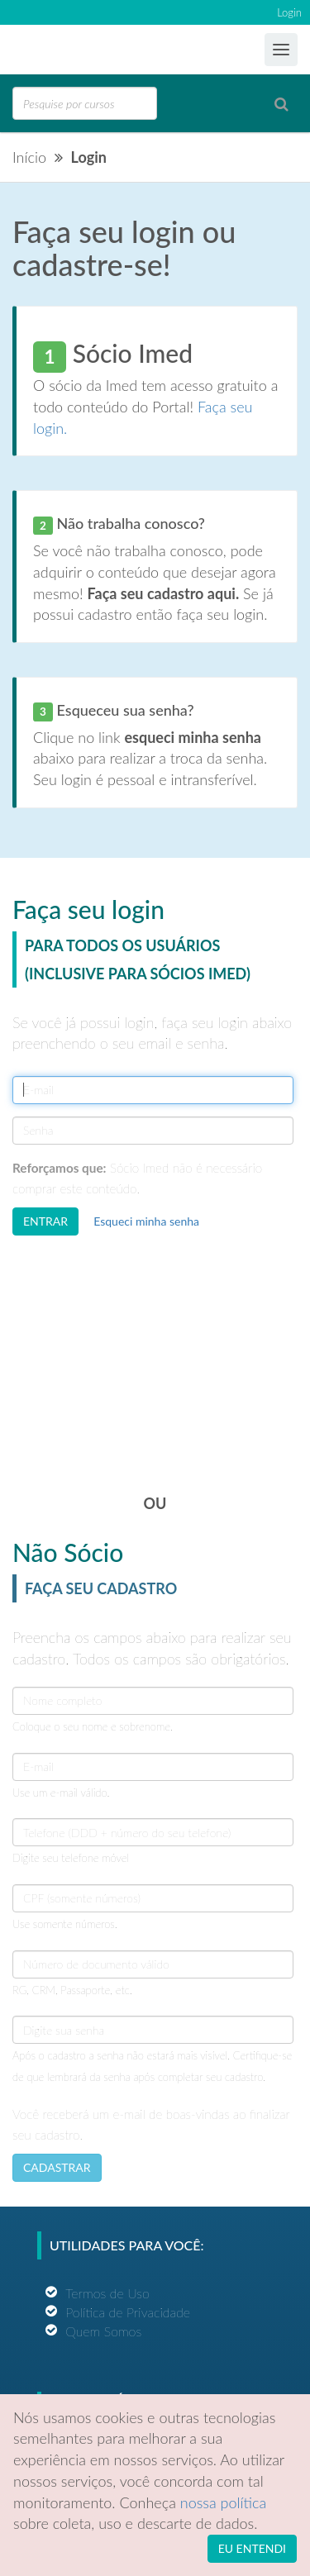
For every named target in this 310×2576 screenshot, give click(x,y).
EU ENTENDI (252, 2548)
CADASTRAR (57, 2167)
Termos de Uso (107, 2293)
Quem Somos (103, 2331)
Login (289, 12)
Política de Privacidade (127, 2312)
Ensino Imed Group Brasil (78, 50)
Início (29, 157)
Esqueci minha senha (146, 1221)
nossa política (223, 2502)
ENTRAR (45, 1221)
